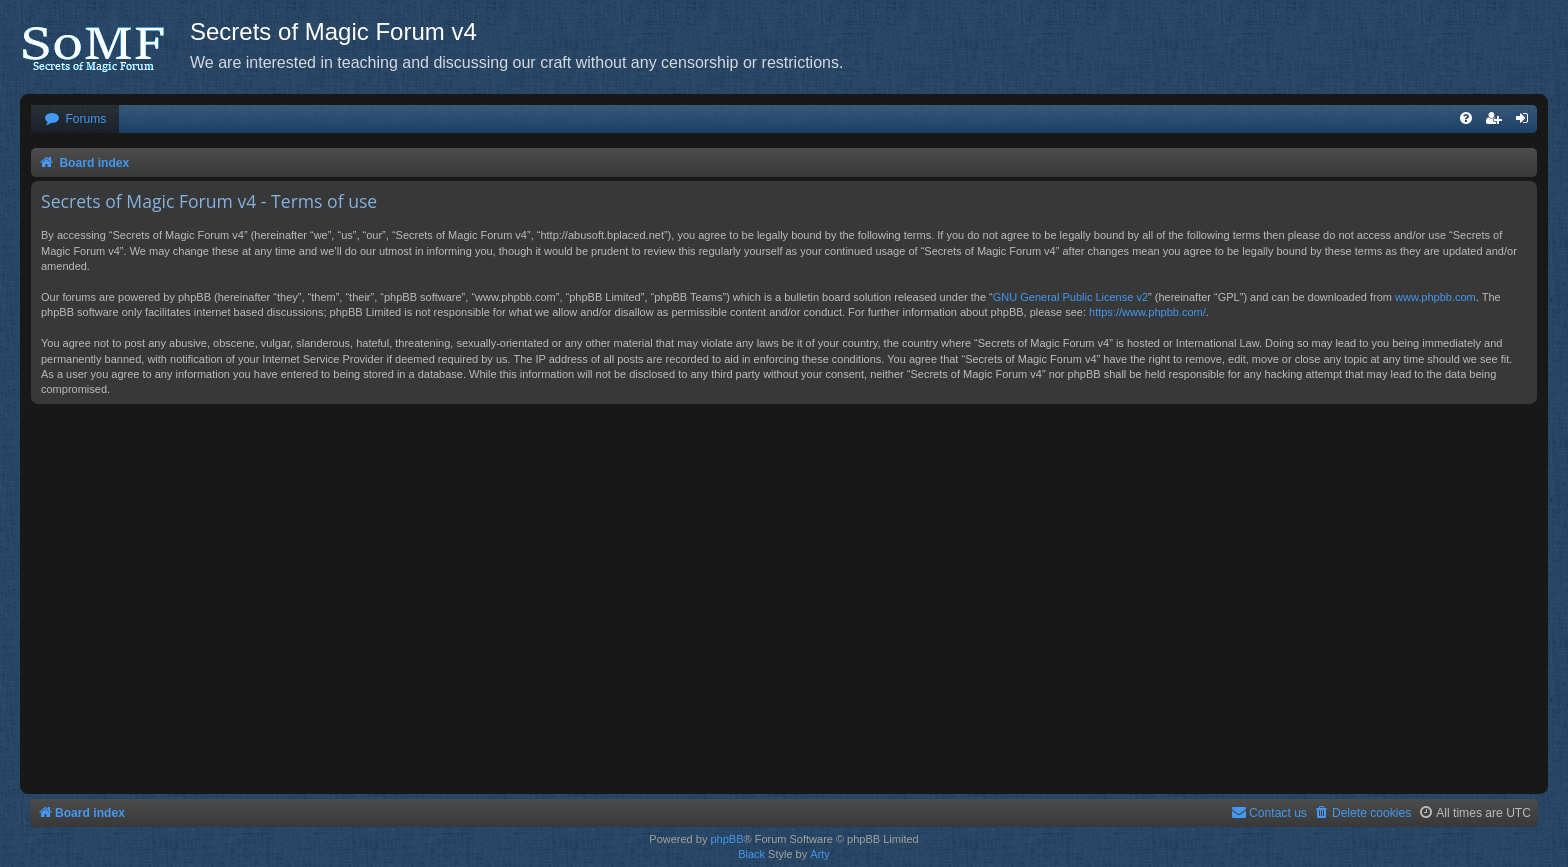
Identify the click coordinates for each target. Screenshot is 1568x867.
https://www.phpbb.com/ (1147, 312)
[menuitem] (75, 119)
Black (751, 854)
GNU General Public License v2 (1070, 297)
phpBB (726, 839)
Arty (820, 854)
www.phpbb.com (1435, 297)
